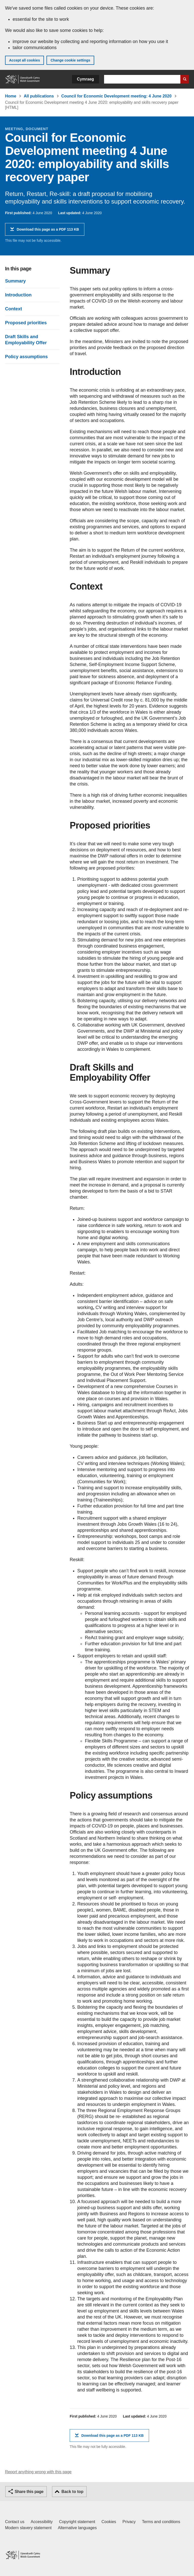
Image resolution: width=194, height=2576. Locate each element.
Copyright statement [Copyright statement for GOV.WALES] (77, 2522)
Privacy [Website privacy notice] (129, 2522)
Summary (15, 281)
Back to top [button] (72, 2491)
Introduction (18, 294)
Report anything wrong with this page (38, 2472)
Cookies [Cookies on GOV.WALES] (109, 2522)
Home (10, 96)
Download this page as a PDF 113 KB (48, 231)
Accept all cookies (24, 60)
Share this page (29, 2491)
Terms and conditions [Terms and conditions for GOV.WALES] (161, 2522)
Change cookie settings (70, 60)
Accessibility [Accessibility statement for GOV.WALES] (42, 2522)
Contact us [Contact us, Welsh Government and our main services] (14, 2522)
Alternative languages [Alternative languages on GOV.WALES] (77, 2528)
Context (13, 308)
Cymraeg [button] (85, 79)
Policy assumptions (26, 356)
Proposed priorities (26, 322)
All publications (39, 96)
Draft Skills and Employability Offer (26, 339)
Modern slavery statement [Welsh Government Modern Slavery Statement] (28, 2528)
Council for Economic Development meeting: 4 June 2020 (116, 96)
